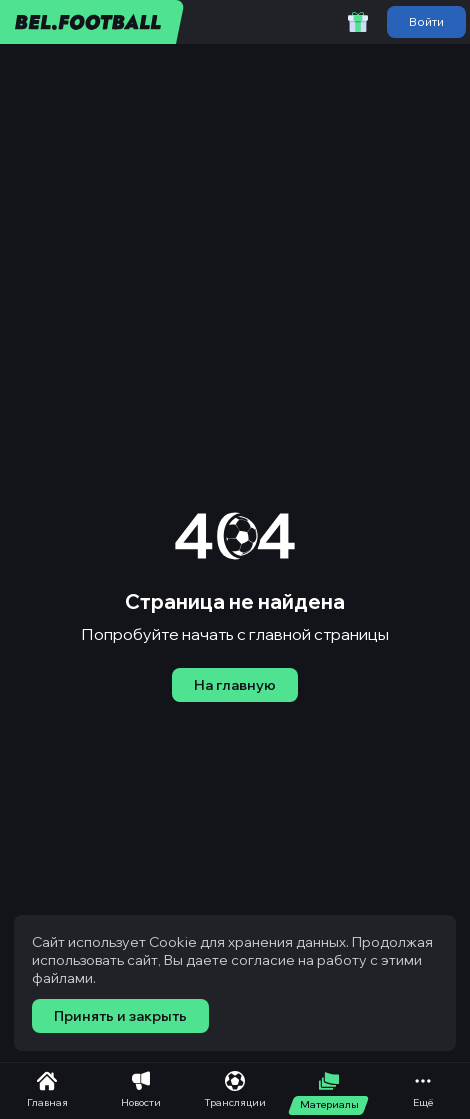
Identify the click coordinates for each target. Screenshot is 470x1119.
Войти (426, 21)
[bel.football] (92, 22)
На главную (235, 685)
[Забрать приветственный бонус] (358, 22)
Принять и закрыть (120, 1016)
